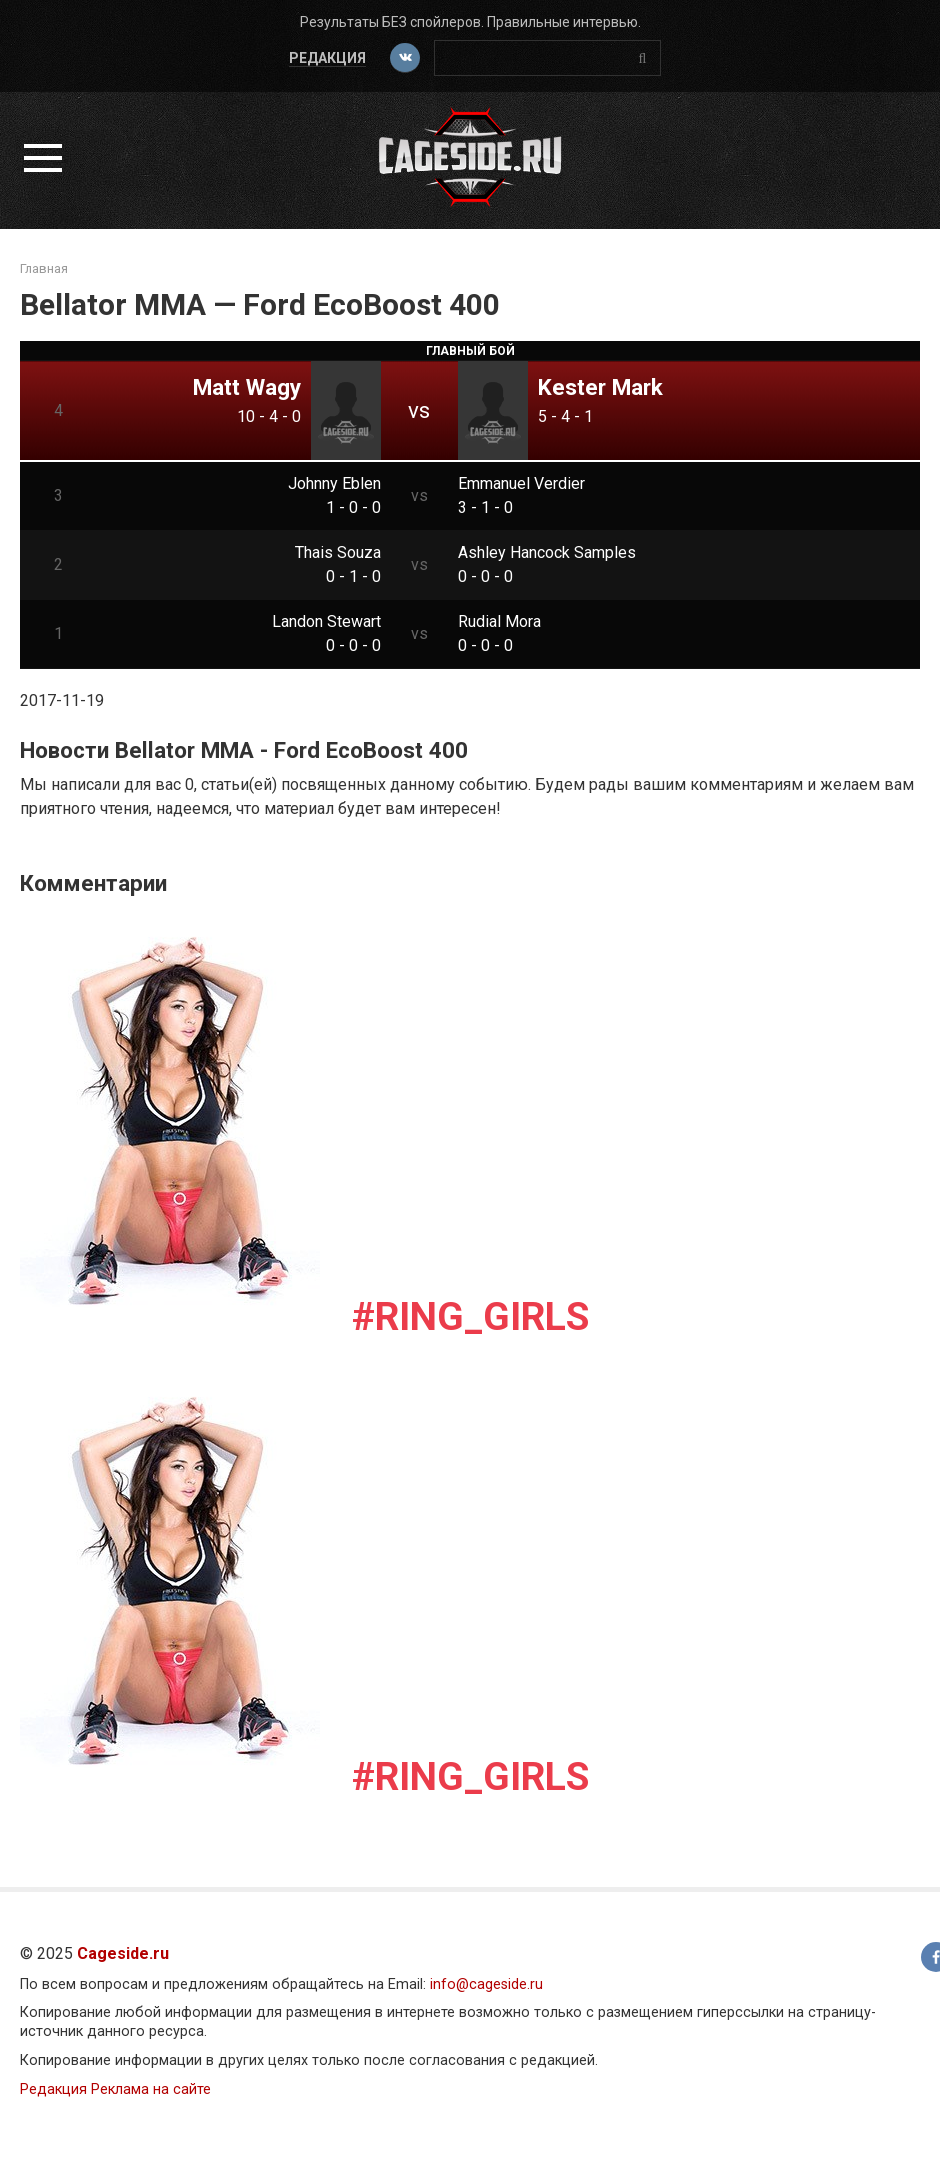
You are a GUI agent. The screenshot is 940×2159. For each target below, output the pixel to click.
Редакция (327, 58)
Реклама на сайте (151, 2089)
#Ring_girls (470, 1317)
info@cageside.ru (486, 1984)
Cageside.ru (123, 1953)
